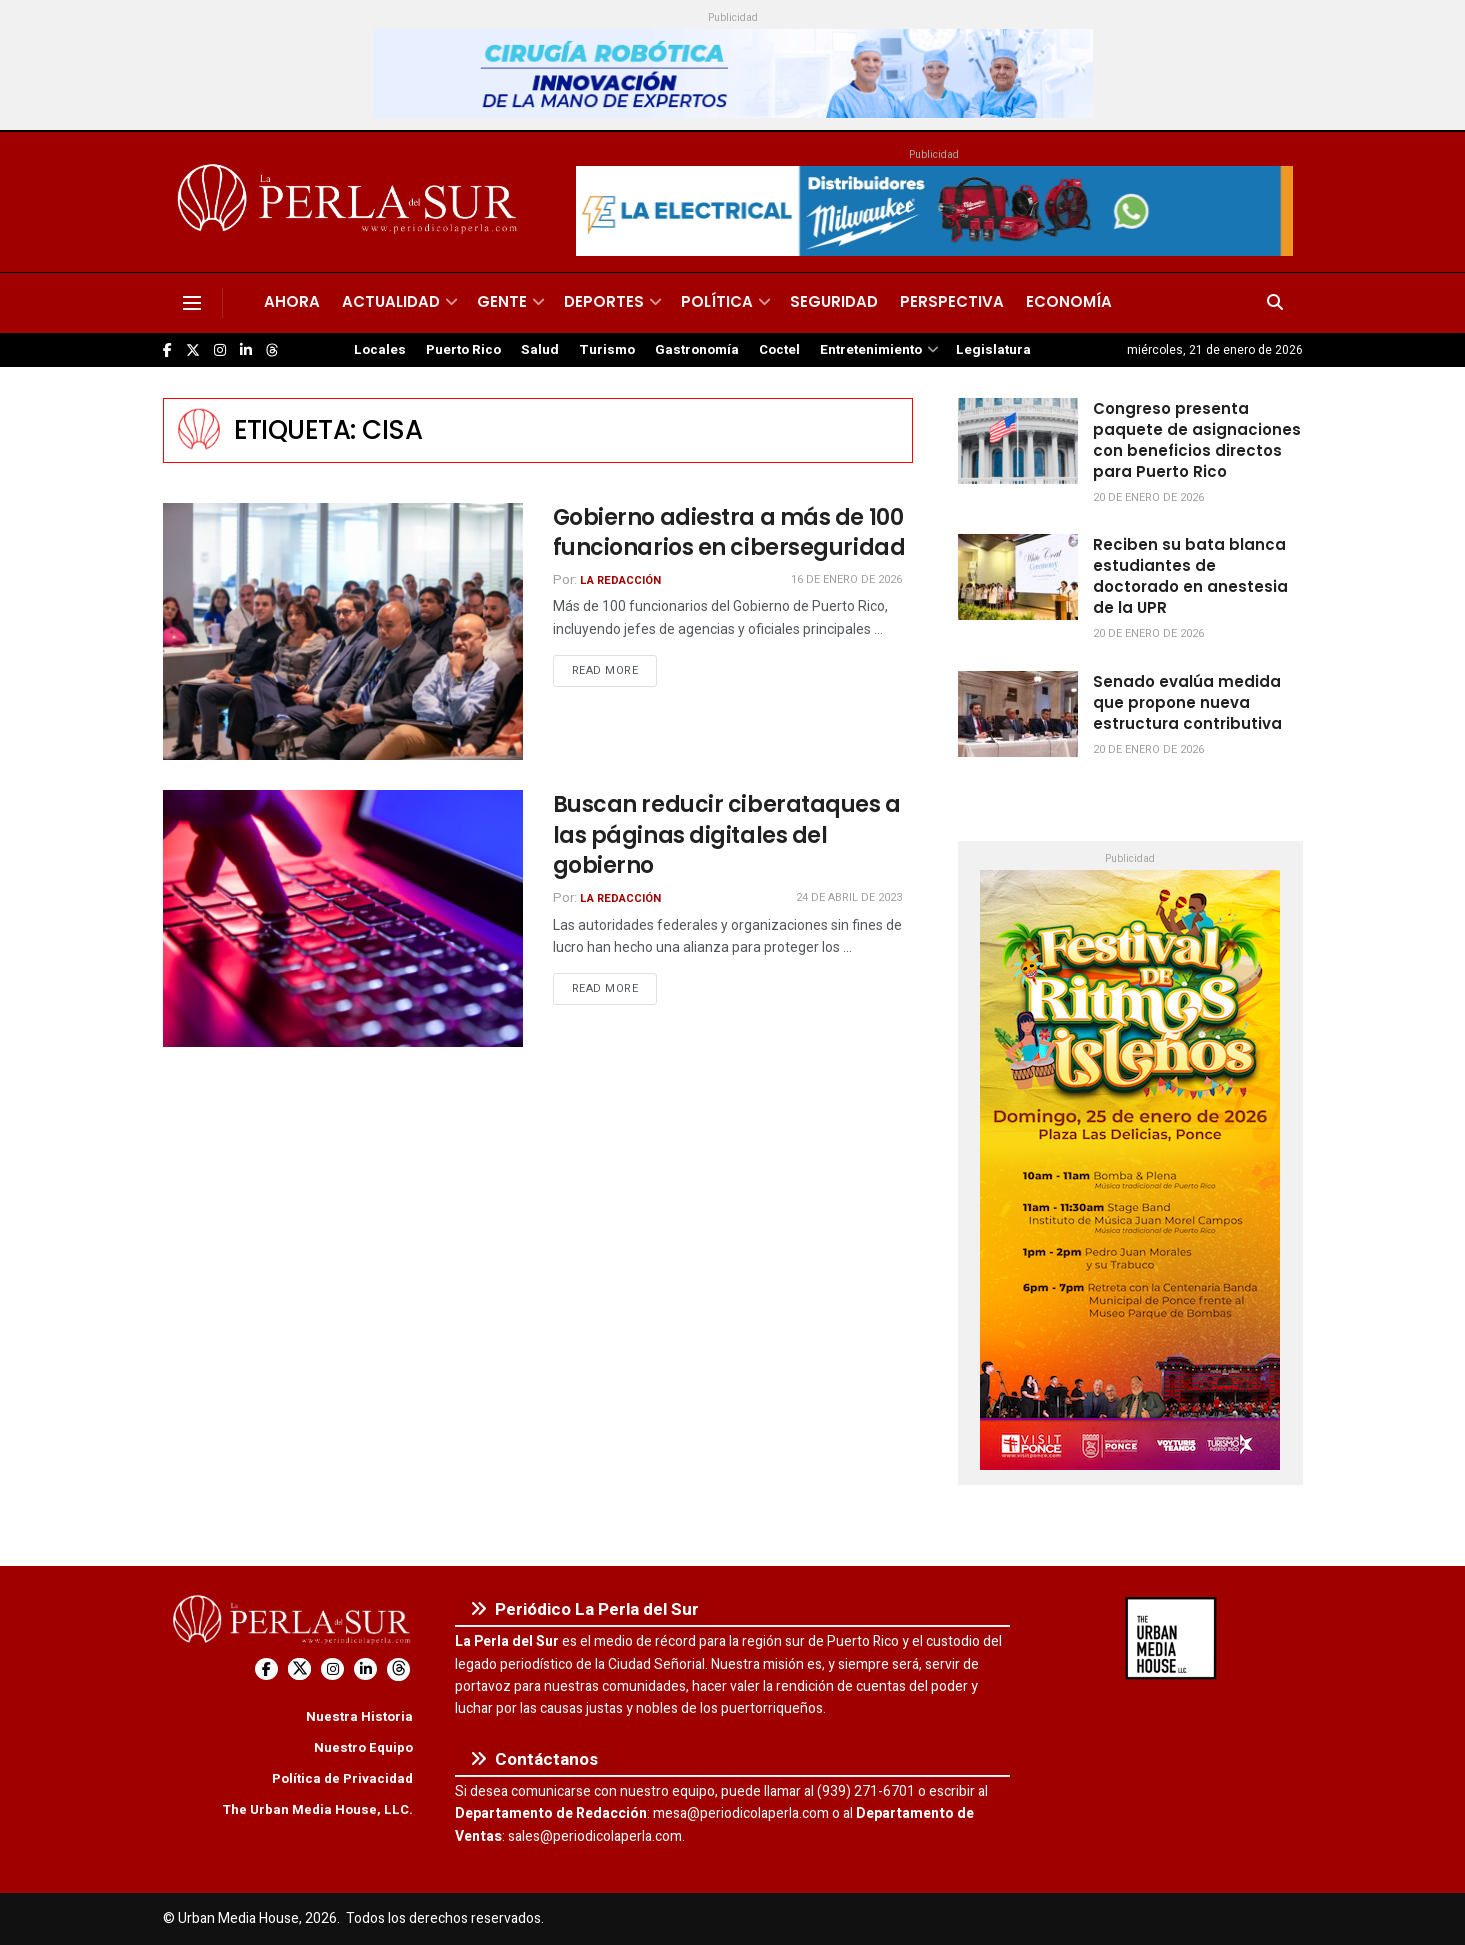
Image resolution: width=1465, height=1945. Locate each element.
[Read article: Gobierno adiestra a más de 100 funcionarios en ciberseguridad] (343, 631)
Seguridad (834, 301)
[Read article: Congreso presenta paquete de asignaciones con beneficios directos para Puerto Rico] (1018, 441)
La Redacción (620, 580)
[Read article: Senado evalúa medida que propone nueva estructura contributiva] (1018, 714)
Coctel (779, 350)
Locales (380, 350)
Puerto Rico (463, 350)
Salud (540, 350)
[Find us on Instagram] (220, 350)
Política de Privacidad (342, 1778)
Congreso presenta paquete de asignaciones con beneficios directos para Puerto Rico (1197, 440)
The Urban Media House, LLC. (317, 1809)
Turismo (607, 350)
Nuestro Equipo (363, 1747)
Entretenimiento (871, 350)
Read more (615, 670)
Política (717, 301)
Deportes (604, 301)
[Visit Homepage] (350, 202)
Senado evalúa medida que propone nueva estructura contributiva (1187, 702)
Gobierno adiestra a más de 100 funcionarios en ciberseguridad (729, 533)
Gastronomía (697, 350)
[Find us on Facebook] (167, 350)
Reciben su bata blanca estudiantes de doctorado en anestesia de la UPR (1190, 576)
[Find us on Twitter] (193, 350)
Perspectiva (952, 301)
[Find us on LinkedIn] (246, 350)
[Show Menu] (192, 303)
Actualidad (391, 301)
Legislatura (993, 350)
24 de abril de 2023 (849, 897)
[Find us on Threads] (272, 351)
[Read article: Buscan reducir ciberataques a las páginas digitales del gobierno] (343, 918)
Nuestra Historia (359, 1716)
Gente (502, 301)
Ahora (292, 301)
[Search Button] (1275, 303)
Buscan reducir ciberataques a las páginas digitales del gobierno (727, 835)
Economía (1069, 301)
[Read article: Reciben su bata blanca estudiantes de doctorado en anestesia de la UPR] (1018, 577)
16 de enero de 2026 (846, 579)
